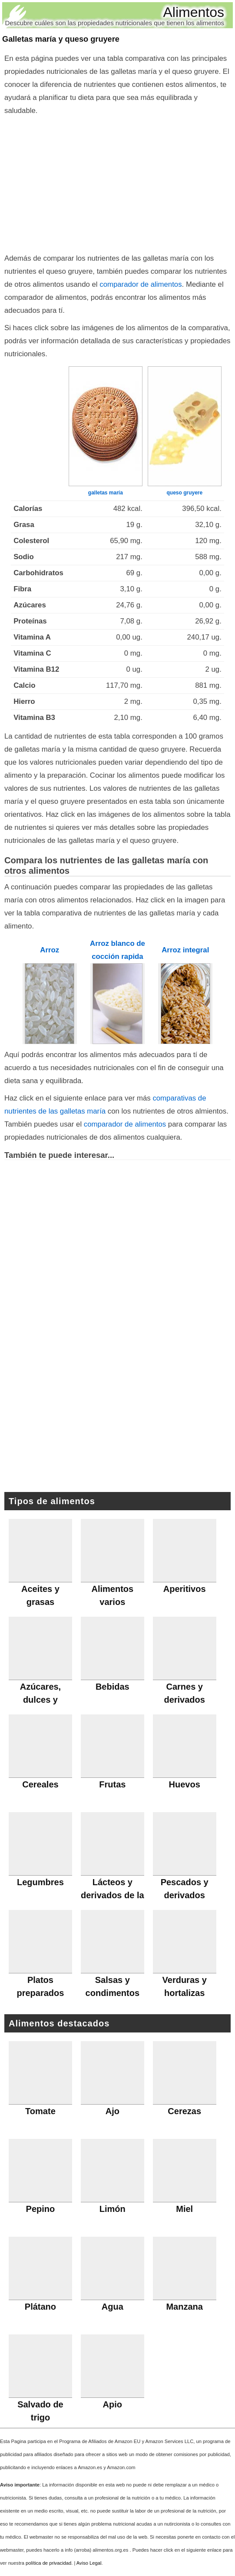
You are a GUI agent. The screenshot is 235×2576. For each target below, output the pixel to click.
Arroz (49, 950)
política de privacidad (48, 2563)
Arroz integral (185, 950)
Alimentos (194, 12)
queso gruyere (184, 493)
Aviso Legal (89, 2563)
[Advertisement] (117, 182)
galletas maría (105, 493)
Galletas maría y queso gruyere (60, 39)
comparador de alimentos (140, 284)
